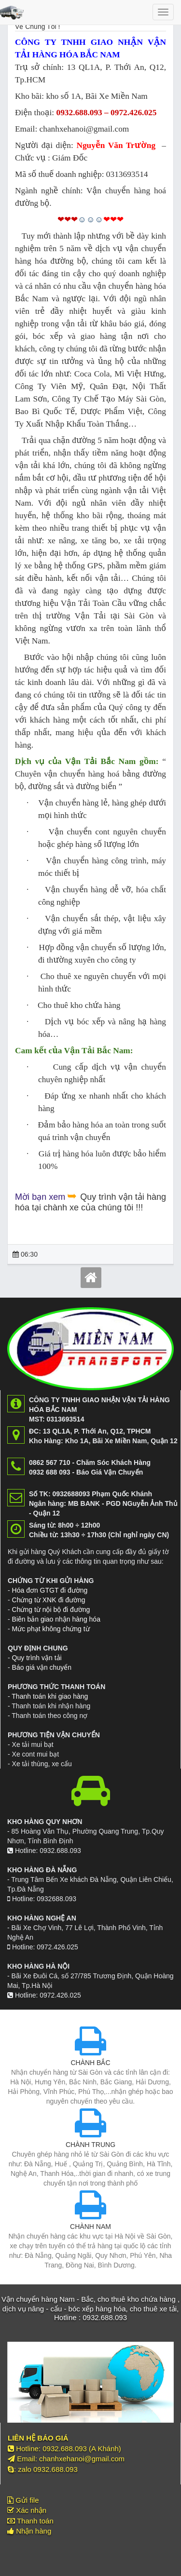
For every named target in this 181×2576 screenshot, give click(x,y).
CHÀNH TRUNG (90, 2144)
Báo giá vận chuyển (41, 1667)
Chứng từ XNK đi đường (48, 1600)
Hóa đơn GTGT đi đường (50, 1590)
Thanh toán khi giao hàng (50, 1696)
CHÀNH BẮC (90, 2062)
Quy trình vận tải (37, 1658)
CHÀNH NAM (90, 2226)
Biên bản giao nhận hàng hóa (56, 1619)
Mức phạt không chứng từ (51, 1629)
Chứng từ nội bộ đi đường (51, 1609)
